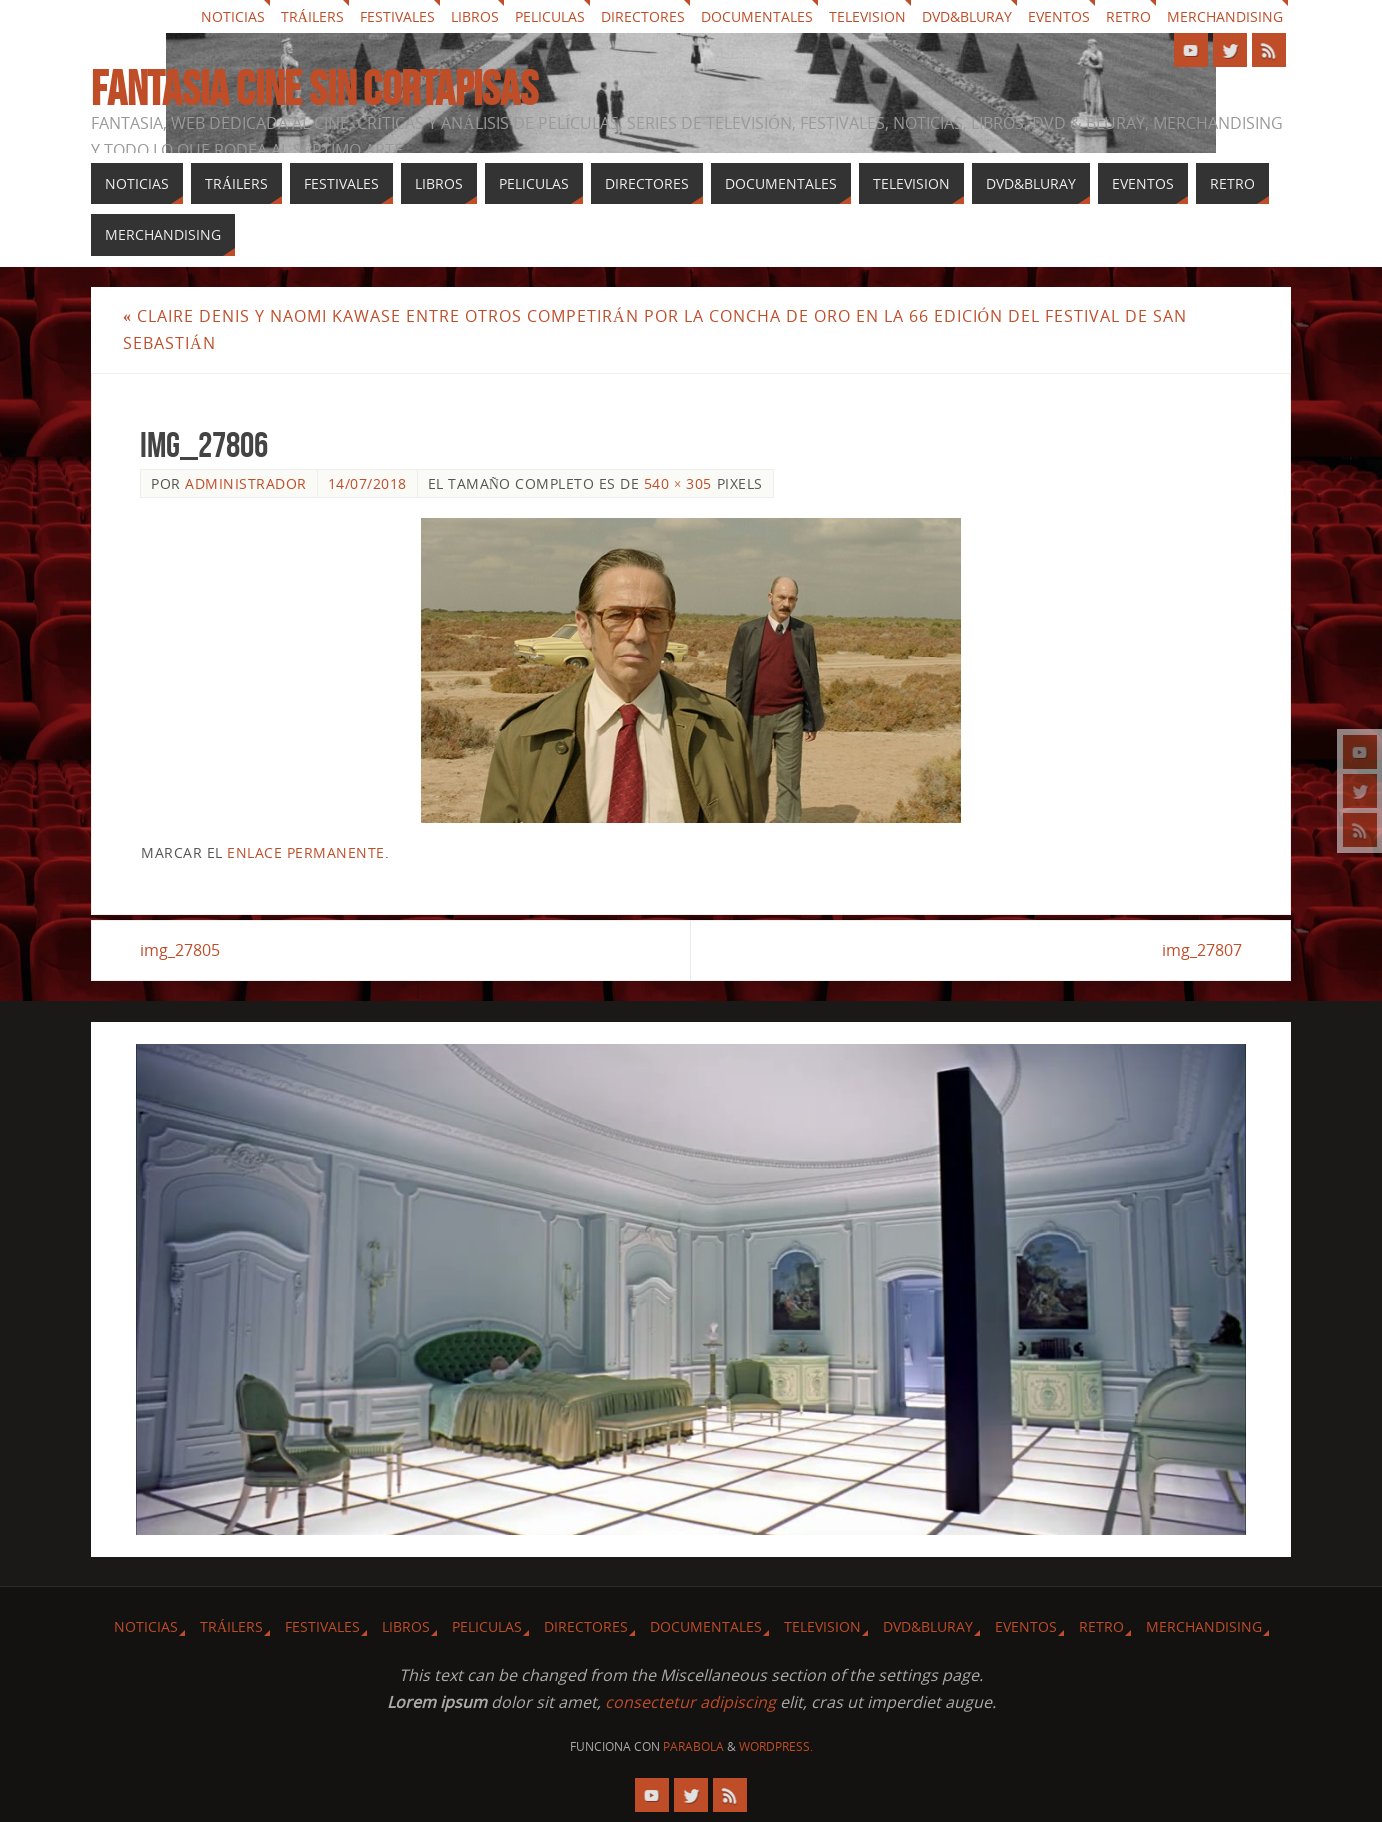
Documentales (757, 16)
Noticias (233, 16)
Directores (643, 16)
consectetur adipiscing (690, 1702)
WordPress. (776, 1746)
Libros (475, 16)
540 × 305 (678, 483)
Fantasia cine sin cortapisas (314, 89)
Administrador (246, 483)
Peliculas (550, 16)
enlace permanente (306, 852)
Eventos (1059, 16)
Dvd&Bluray (967, 16)
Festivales (397, 16)
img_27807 (1202, 950)
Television (867, 16)
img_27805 (180, 950)
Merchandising (1225, 16)
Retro (1128, 16)
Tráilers (312, 16)
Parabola (693, 1746)
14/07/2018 (367, 483)
